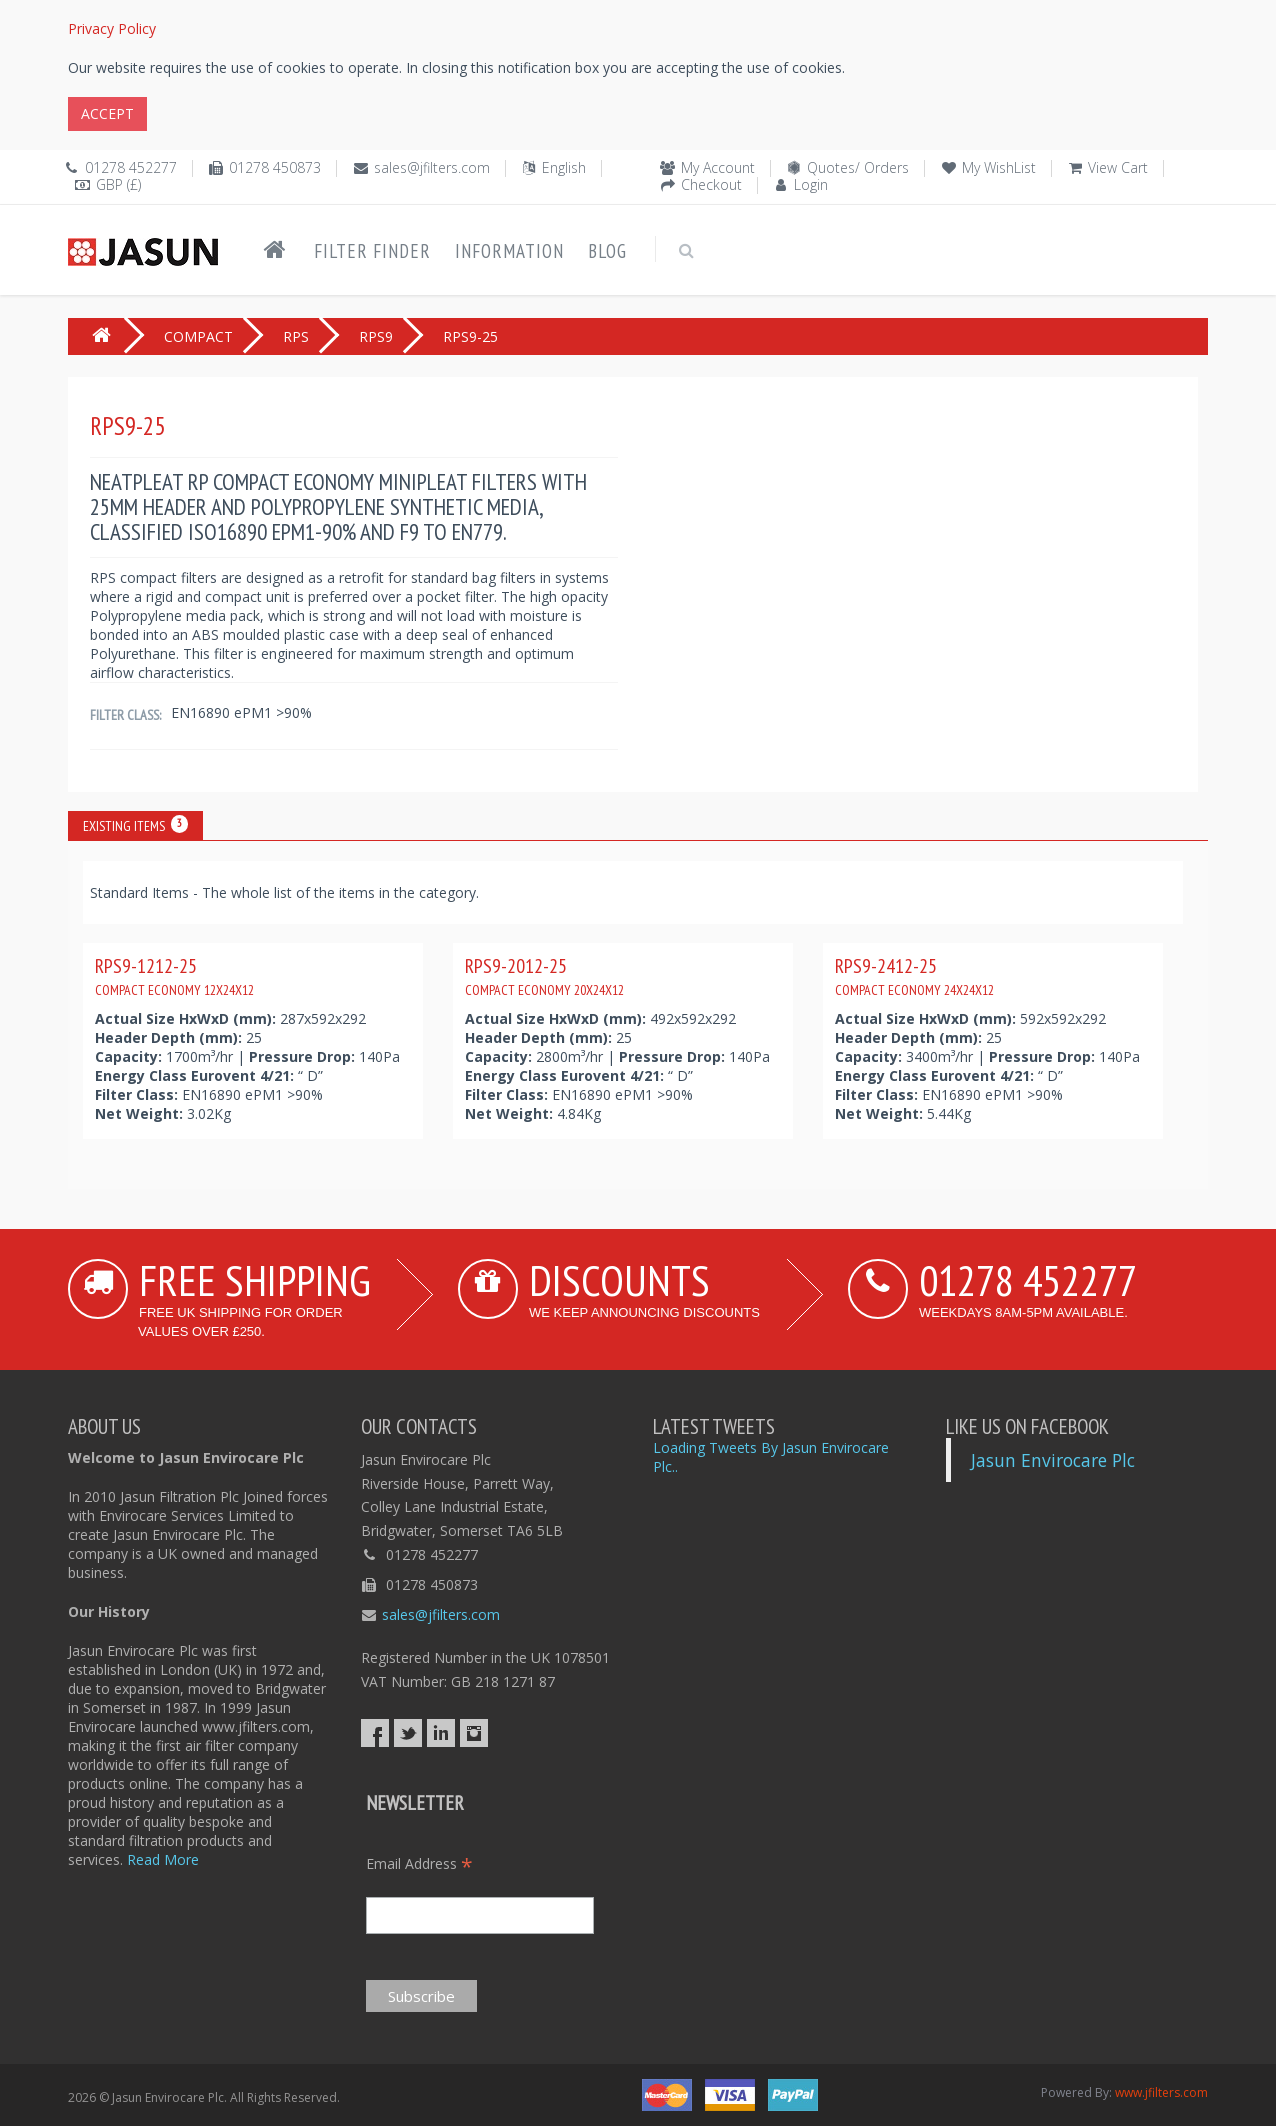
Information (509, 251)
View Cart (1118, 167)
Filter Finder (372, 251)
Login (811, 184)
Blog (607, 251)
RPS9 (376, 336)
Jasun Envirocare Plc (1053, 1460)
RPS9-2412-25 (914, 976)
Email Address (419, 1863)
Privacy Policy (112, 28)
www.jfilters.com (1161, 2092)
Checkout (711, 184)
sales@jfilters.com (432, 167)
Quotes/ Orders (858, 167)
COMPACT (198, 336)
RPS (296, 336)
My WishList (999, 167)
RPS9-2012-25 (544, 976)
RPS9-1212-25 (174, 976)
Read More (163, 1859)
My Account (718, 167)
